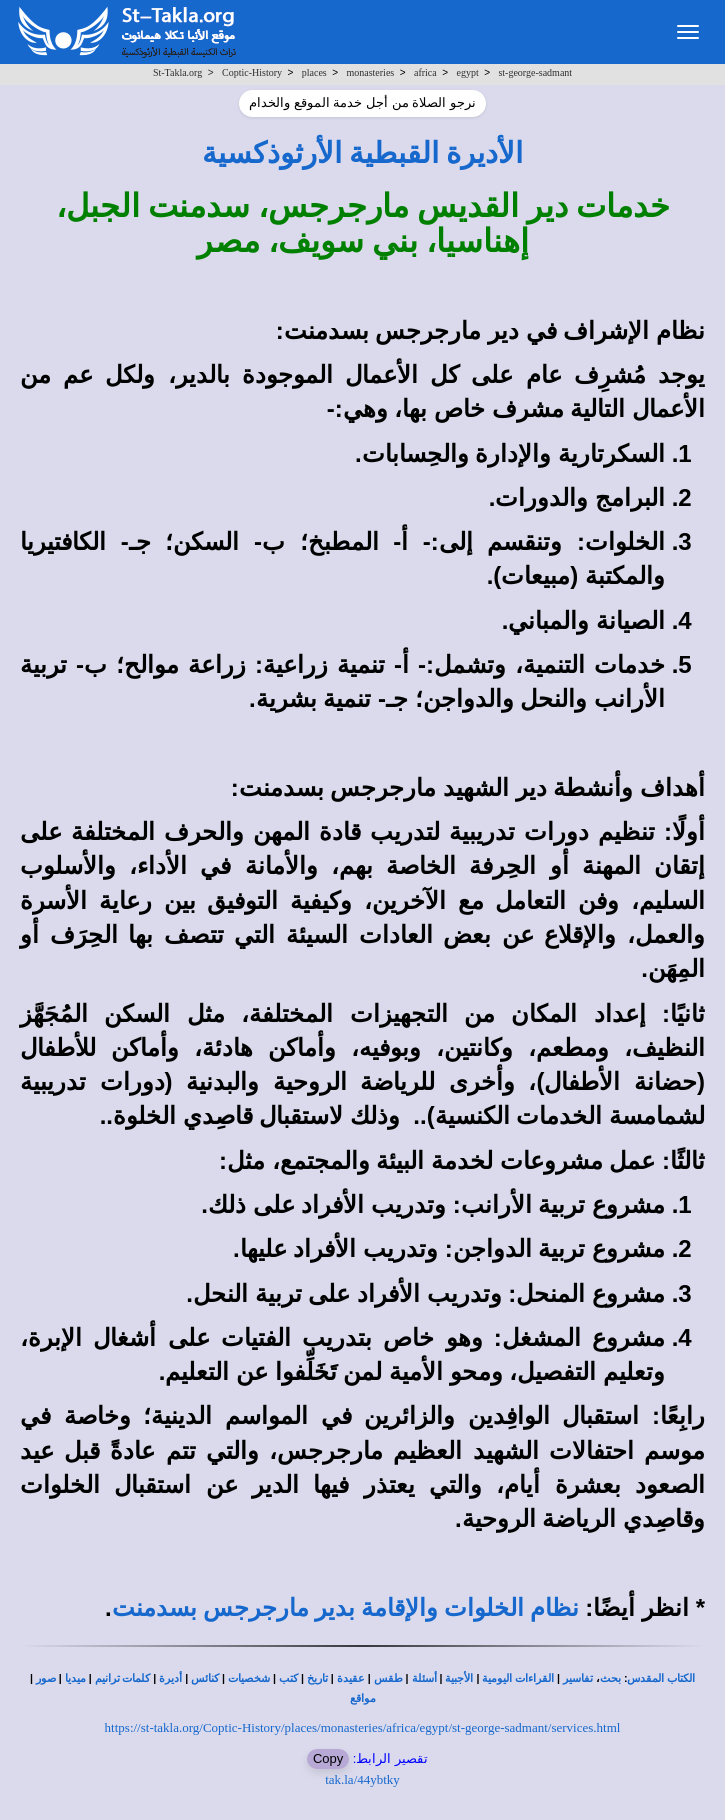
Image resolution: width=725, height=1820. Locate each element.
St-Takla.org (177, 72)
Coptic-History (252, 72)
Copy (328, 1758)
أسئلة (424, 1678)
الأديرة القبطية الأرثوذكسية (363, 153)
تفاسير (578, 1678)
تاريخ (317, 1678)
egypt (467, 72)
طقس (388, 1678)
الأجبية (459, 1678)
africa (425, 72)
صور (46, 1678)
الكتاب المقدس (661, 1678)
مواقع (363, 1698)
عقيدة (351, 1678)
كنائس (205, 1678)
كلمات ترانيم (123, 1678)
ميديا (75, 1678)
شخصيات (249, 1678)
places (314, 72)
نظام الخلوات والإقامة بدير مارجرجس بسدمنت (345, 1608)
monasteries (370, 72)
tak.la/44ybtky (362, 1779)
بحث (610, 1678)
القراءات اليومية (518, 1678)
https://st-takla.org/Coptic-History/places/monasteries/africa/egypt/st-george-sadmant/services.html (363, 1727)
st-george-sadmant (535, 72)
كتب (288, 1678)
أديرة (170, 1678)
